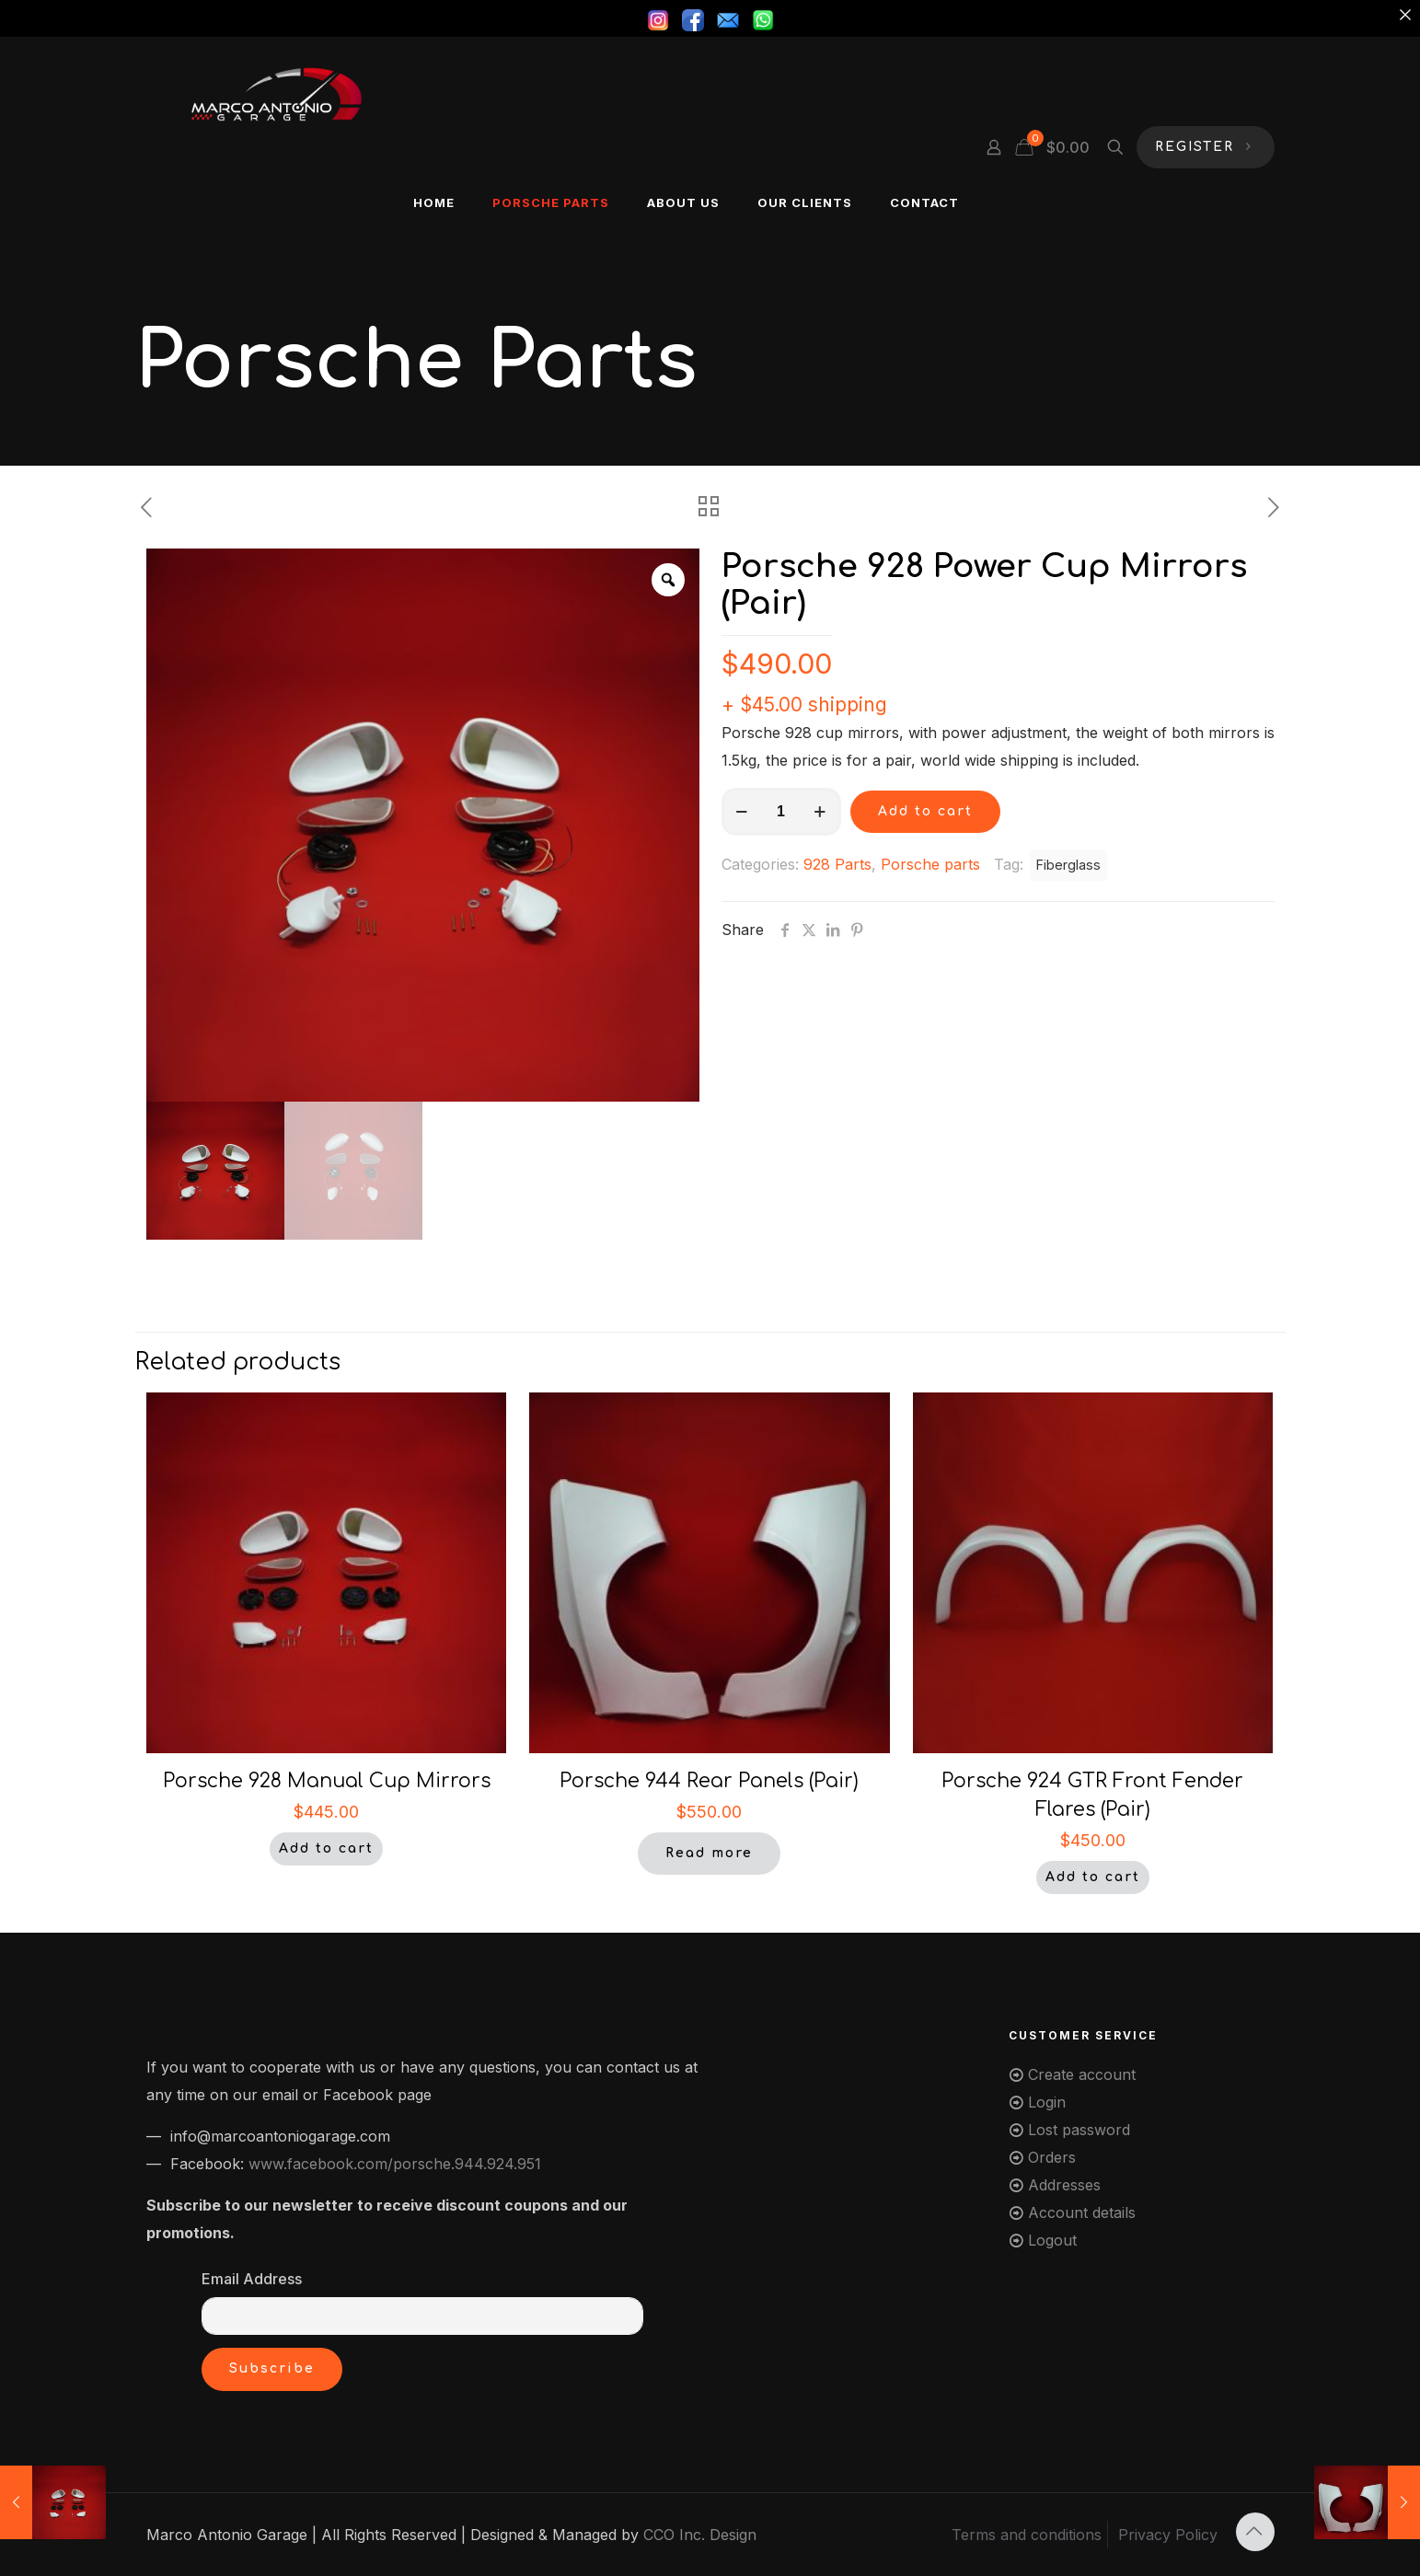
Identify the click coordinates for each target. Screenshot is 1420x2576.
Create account (1082, 2074)
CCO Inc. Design (699, 2534)
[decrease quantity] (742, 811)
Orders (1052, 2157)
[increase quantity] (820, 811)
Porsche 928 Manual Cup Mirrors (327, 1781)
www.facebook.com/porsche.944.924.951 (394, 2163)
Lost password (1079, 2129)
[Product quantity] (781, 812)
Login (1047, 2102)
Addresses (1064, 2185)
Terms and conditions (1027, 2534)
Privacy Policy (1168, 2534)
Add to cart (925, 811)
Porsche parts (930, 864)
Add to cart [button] (326, 1848)
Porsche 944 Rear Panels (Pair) (709, 1781)
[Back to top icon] (1255, 2531)
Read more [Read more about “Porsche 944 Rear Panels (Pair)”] (709, 1853)
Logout (1052, 2240)
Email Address (252, 2279)
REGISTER (1205, 148)
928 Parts (837, 864)
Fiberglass (1068, 864)
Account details (1082, 2212)
